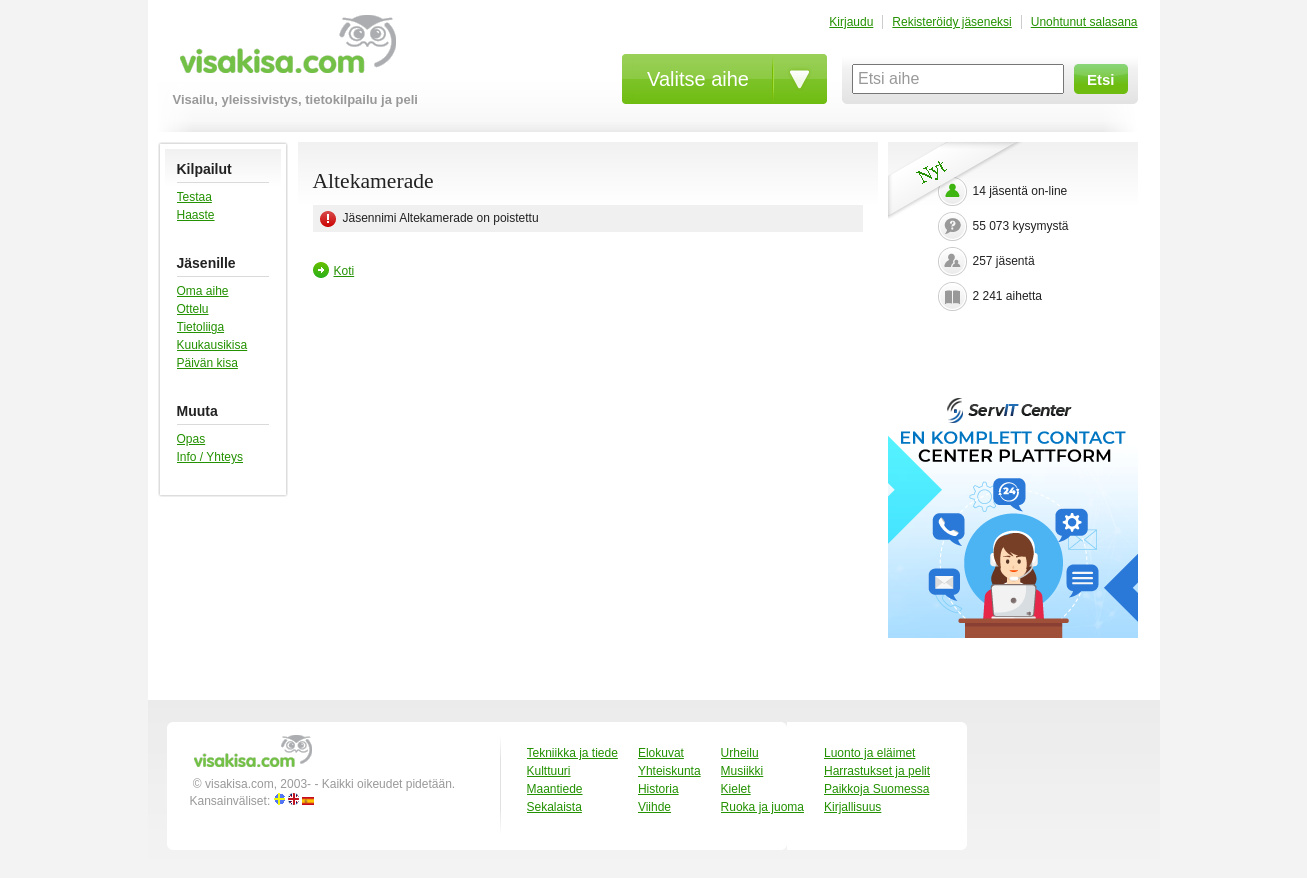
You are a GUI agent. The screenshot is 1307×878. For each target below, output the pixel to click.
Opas (191, 439)
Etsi (1101, 79)
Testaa (194, 197)
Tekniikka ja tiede (572, 753)
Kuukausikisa (212, 345)
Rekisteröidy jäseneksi (951, 22)
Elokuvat (661, 753)
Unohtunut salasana (1084, 22)
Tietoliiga (201, 327)
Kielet (736, 789)
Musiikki (742, 771)
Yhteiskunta (669, 771)
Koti (344, 271)
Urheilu (740, 753)
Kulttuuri (549, 771)
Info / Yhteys (210, 457)
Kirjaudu (851, 22)
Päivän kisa (207, 363)
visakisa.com (284, 51)
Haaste (196, 215)
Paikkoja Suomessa (876, 789)
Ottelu (193, 309)
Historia (658, 789)
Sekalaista (554, 807)
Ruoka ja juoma (762, 807)
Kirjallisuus (852, 807)
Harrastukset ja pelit (877, 771)
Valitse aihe (698, 79)
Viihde (654, 807)
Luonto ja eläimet (869, 753)
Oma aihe (203, 291)
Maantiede (555, 789)
